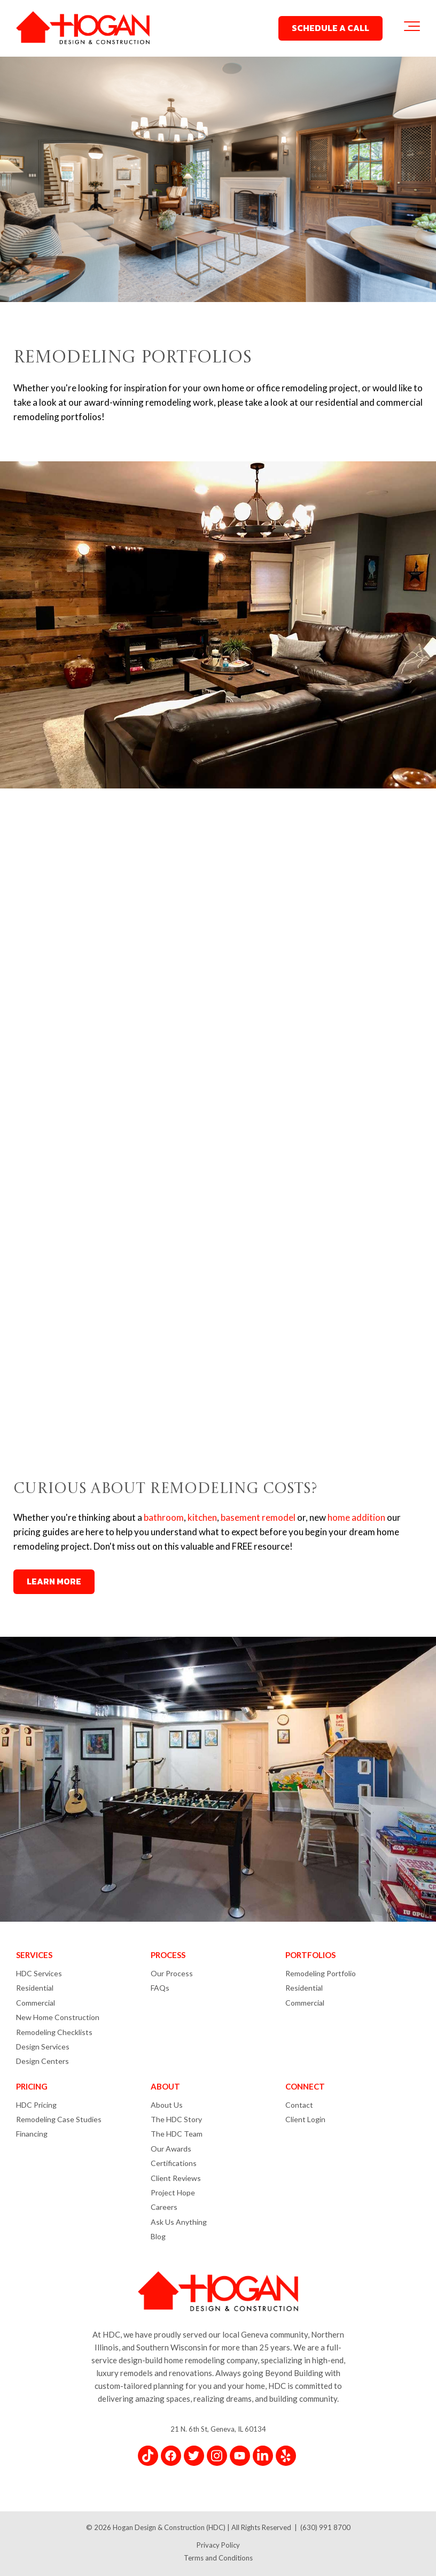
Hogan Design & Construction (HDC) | (172, 2527)
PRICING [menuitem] (32, 2086)
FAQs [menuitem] (160, 1987)
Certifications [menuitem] (174, 2163)
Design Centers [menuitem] (42, 2061)
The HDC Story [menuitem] (176, 2119)
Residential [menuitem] (34, 1987)
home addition (356, 1517)
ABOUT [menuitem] (165, 2086)
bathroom (164, 1517)
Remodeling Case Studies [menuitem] (59, 2119)
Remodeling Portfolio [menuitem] (320, 1973)
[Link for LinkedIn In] (263, 2456)
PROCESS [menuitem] (168, 1955)
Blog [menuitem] (158, 2236)
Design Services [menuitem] (42, 2046)
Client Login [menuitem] (305, 2119)
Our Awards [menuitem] (171, 2148)
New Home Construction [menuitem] (57, 2017)
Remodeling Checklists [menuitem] (54, 2032)
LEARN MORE (54, 1581)
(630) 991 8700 (325, 2527)
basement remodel (258, 1517)
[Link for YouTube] (240, 2456)
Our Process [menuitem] (172, 1973)
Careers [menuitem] (164, 2206)
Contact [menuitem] (299, 2104)
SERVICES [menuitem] (34, 1955)
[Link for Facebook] (171, 2456)
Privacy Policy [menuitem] (218, 2545)
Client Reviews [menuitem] (176, 2178)
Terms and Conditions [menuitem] (218, 2558)
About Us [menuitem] (167, 2104)
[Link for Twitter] (194, 2456)
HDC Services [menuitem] (39, 1973)
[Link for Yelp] (286, 2456)
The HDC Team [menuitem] (177, 2133)
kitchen (202, 1517)
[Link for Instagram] (217, 2456)
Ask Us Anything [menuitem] (179, 2221)
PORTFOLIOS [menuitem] (310, 1955)
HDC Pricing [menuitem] (36, 2104)
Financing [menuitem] (32, 2133)
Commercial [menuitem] (35, 2002)
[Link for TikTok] (148, 2456)
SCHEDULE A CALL (330, 27)
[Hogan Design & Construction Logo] (83, 28)
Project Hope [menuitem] (173, 2192)
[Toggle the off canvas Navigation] (412, 28)
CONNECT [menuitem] (305, 2086)
